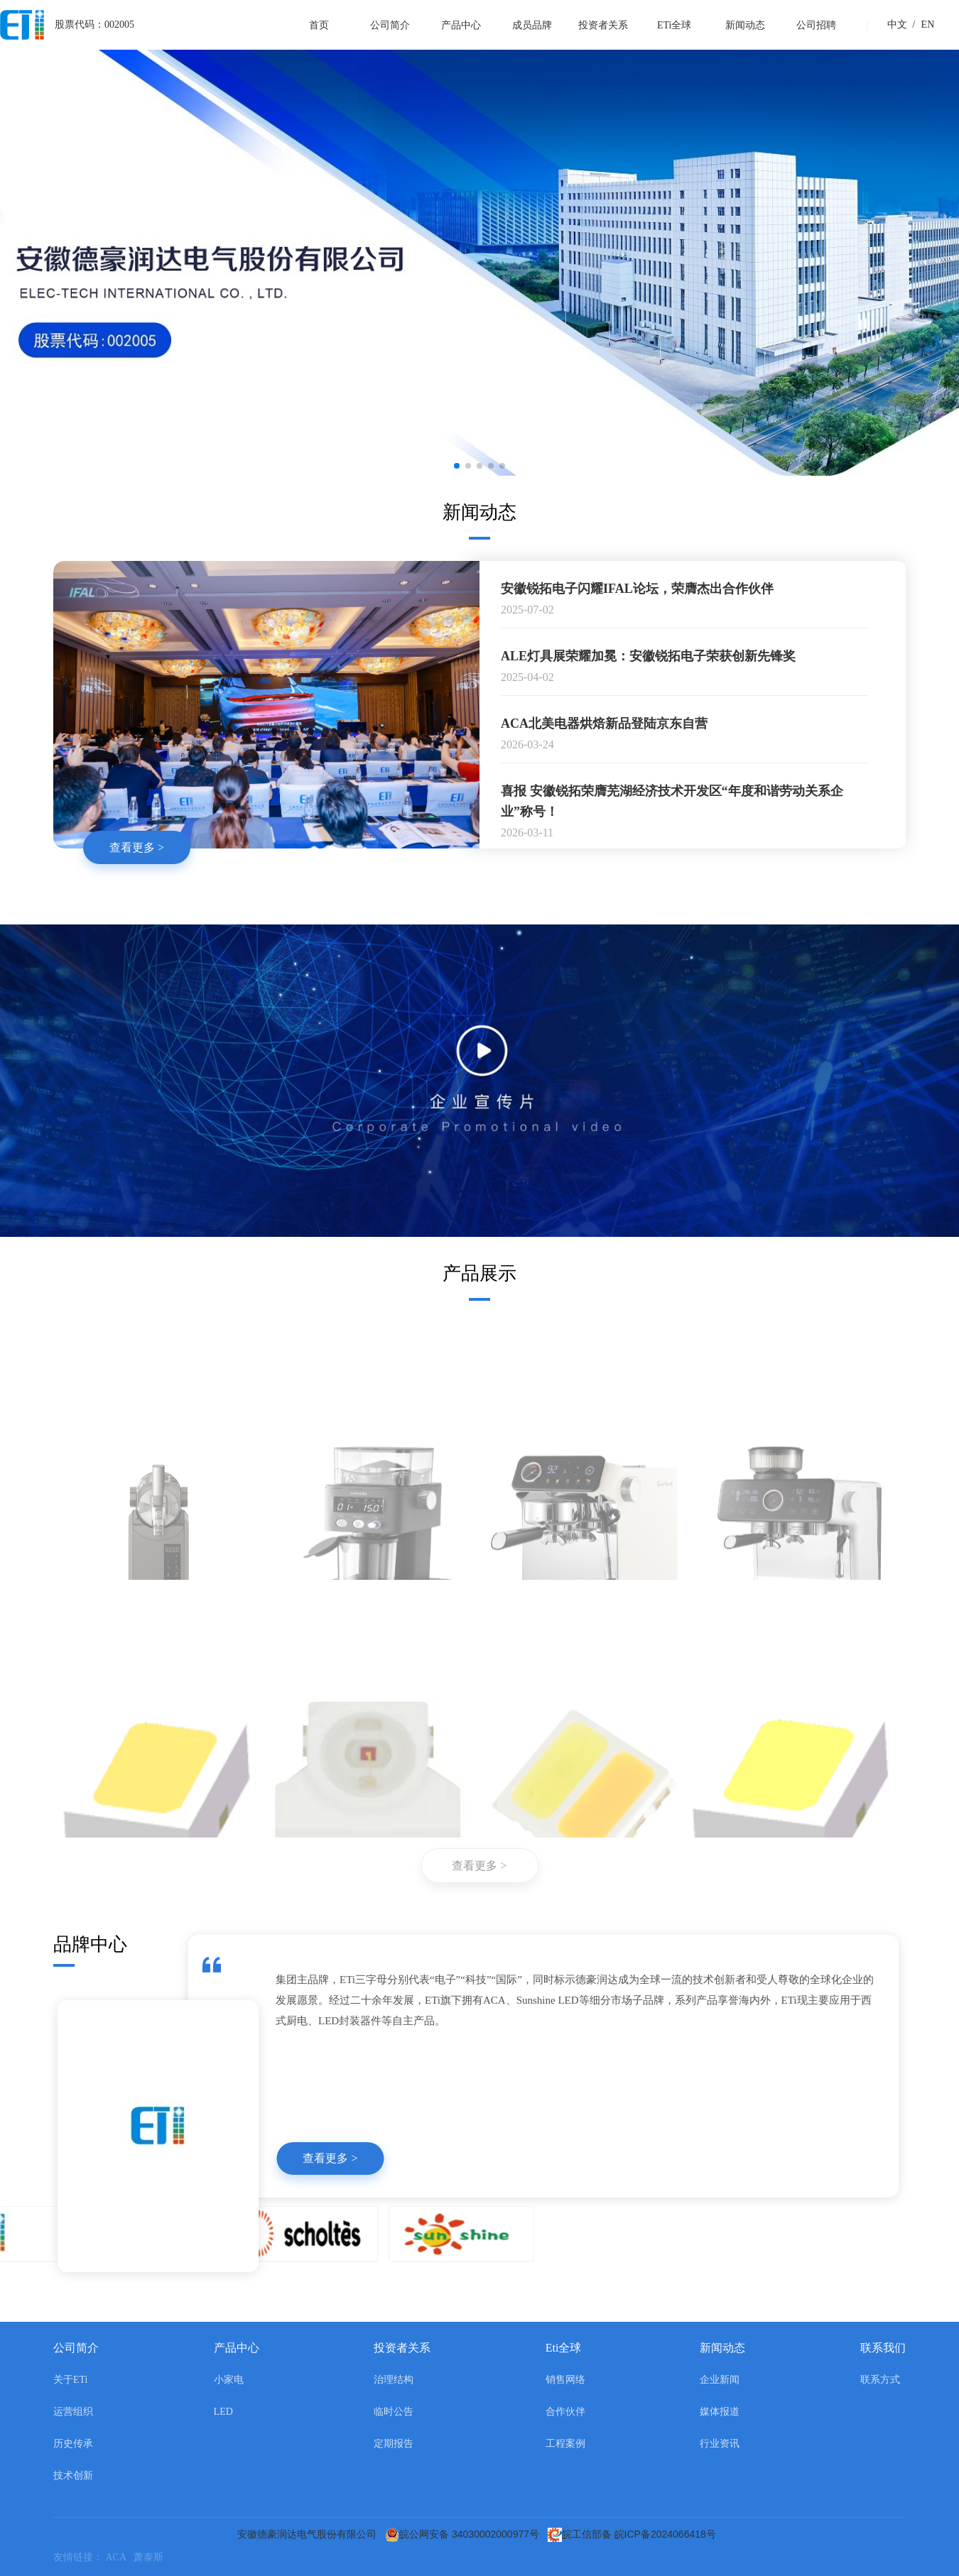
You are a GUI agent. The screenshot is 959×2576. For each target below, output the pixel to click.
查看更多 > (136, 848)
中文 (897, 24)
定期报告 (393, 2443)
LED (223, 2411)
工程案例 (565, 2443)
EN (921, 24)
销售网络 (565, 2379)
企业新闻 (719, 2379)
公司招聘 (816, 25)
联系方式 (880, 2379)
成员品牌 (532, 25)
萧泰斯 (151, 2557)
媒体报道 (719, 2411)
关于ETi (70, 2379)
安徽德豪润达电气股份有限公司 (309, 2534)
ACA (120, 2557)
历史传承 (73, 2443)
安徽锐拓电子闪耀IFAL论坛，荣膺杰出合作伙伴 (637, 589)
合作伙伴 (565, 2411)
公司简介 (390, 25)
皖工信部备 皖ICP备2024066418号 (635, 2534)
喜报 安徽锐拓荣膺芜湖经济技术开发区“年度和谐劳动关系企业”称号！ (672, 802)
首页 (319, 25)
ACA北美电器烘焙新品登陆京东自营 (604, 724)
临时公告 (393, 2411)
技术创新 (73, 2475)
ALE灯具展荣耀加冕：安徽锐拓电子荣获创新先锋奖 (648, 657)
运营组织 (73, 2411)
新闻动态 (745, 25)
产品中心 (461, 25)
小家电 (229, 2379)
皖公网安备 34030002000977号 (465, 2534)
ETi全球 (674, 25)
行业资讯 (719, 2443)
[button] (457, 466)
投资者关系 (603, 25)
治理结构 (393, 2379)
